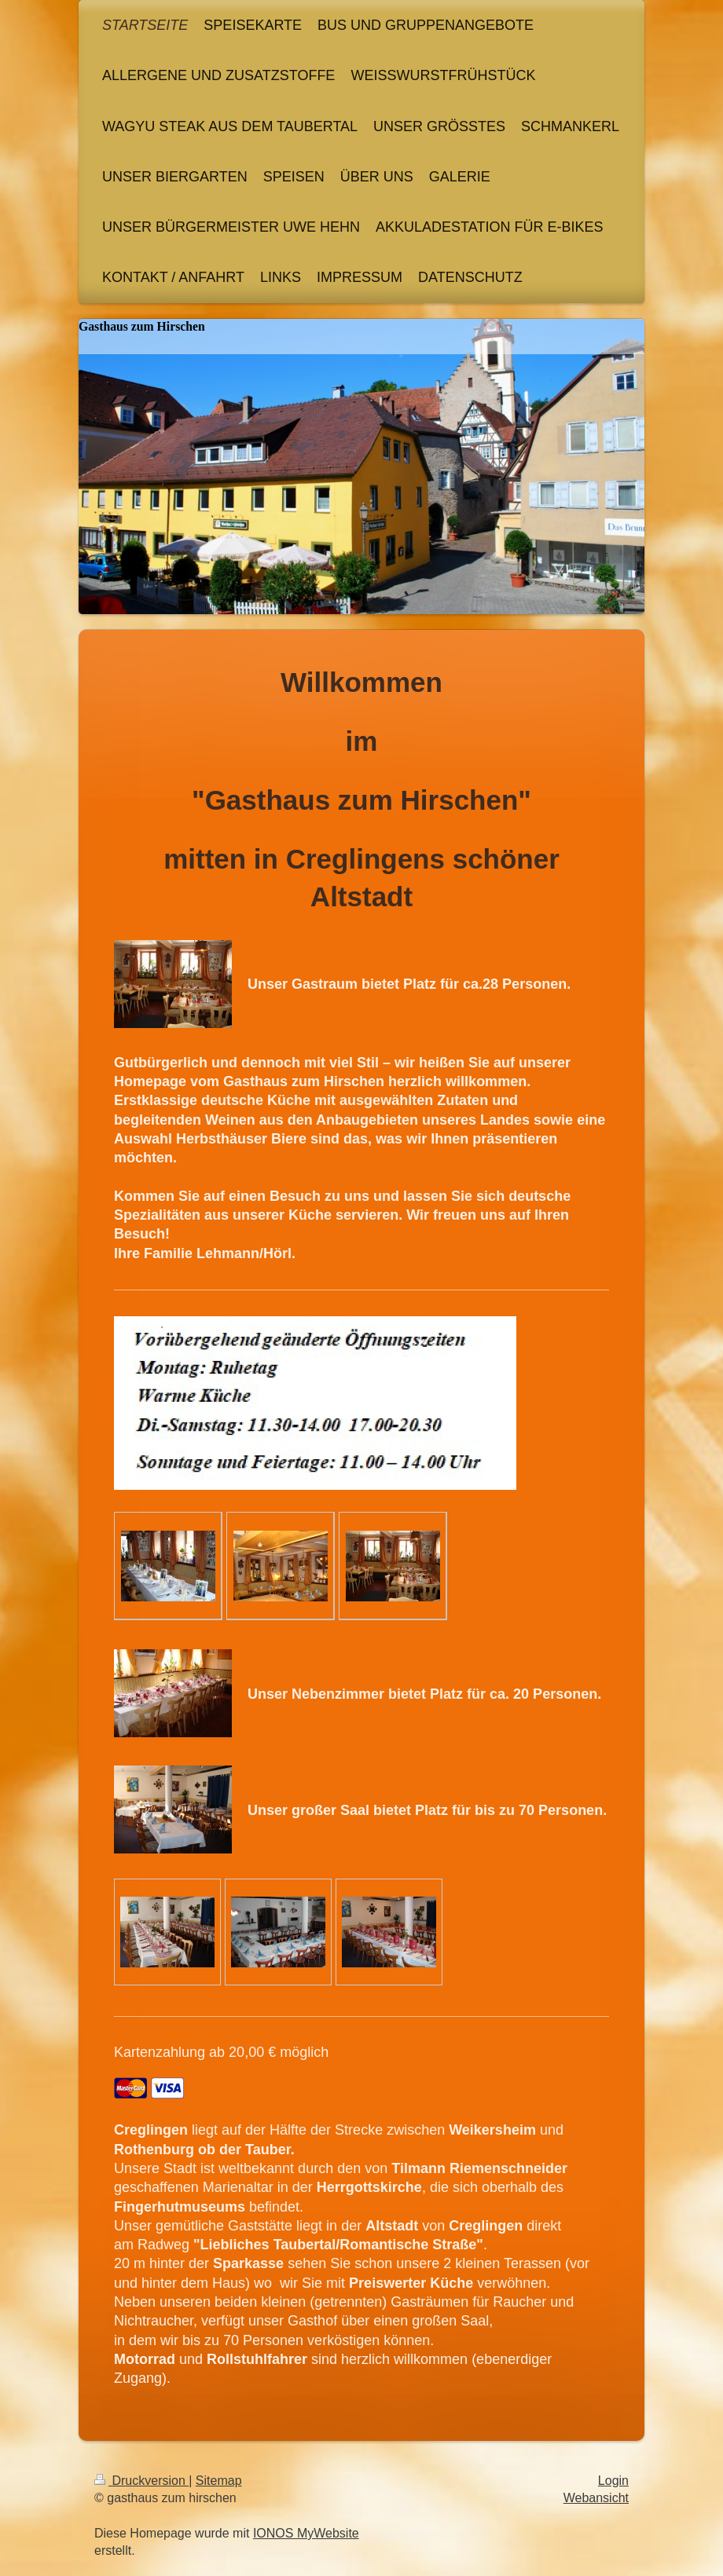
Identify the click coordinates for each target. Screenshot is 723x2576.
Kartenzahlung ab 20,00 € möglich (221, 2052)
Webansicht (596, 2498)
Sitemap (219, 2480)
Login (613, 2480)
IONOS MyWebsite (306, 2533)
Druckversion (141, 2480)
